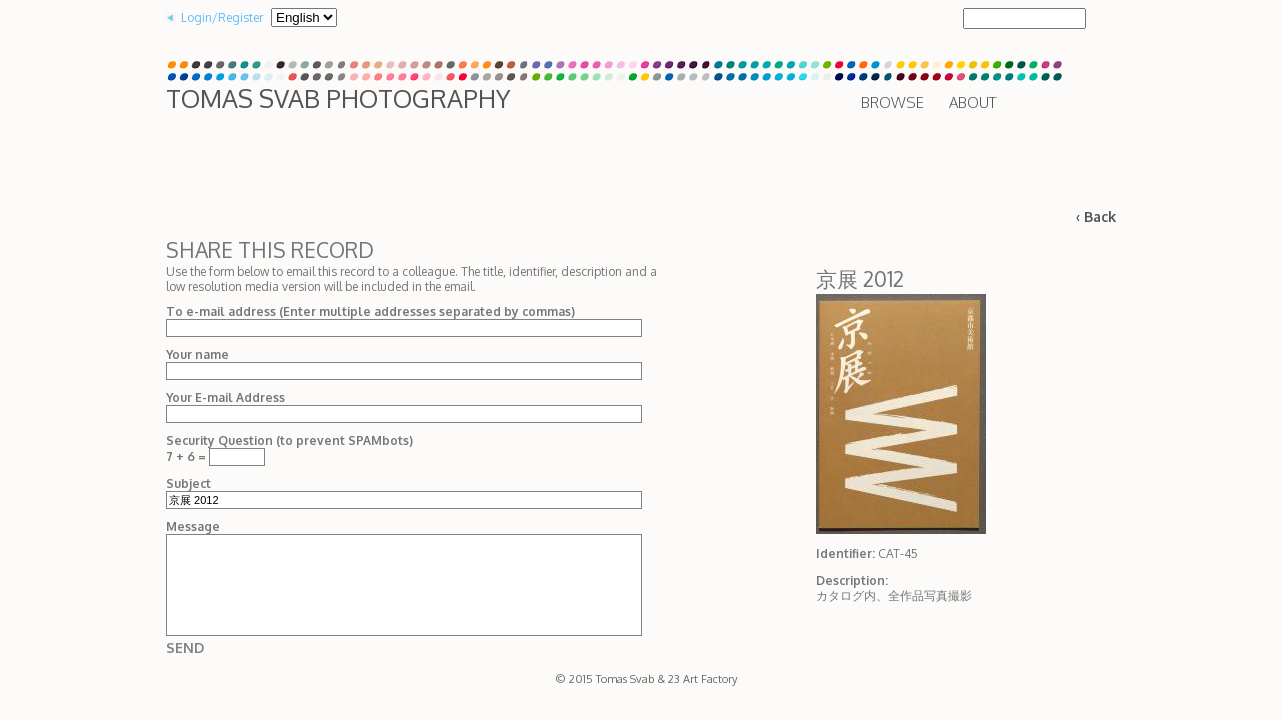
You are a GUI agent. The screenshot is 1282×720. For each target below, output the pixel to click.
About (972, 102)
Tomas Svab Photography (338, 98)
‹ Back (1096, 216)
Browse (892, 102)
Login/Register (222, 17)
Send (185, 647)
